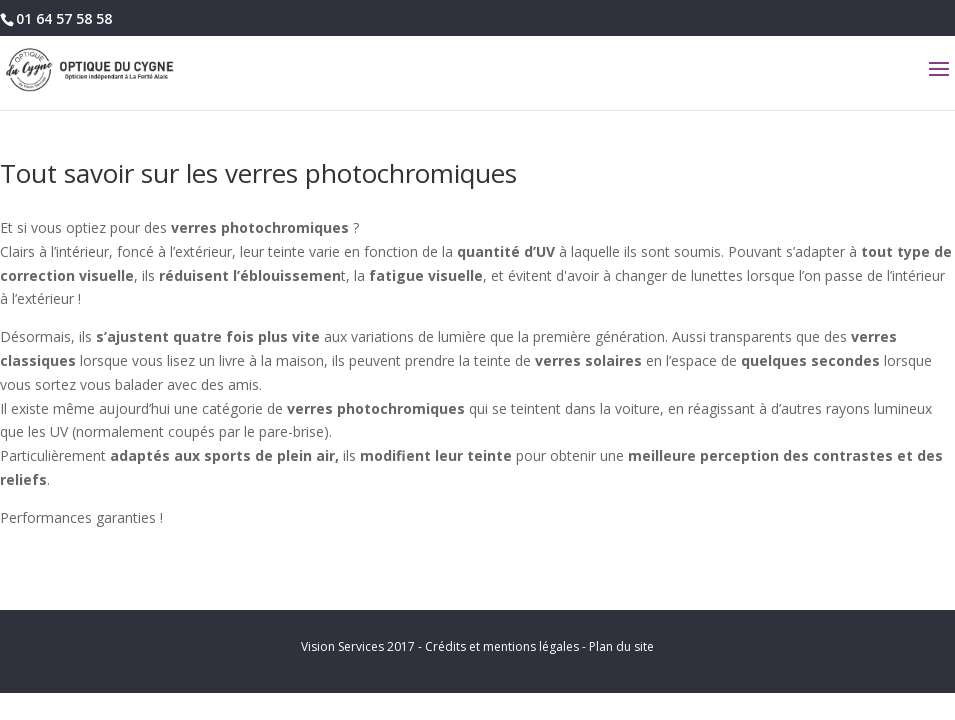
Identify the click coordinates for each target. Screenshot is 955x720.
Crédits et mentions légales (502, 646)
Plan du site (621, 646)
